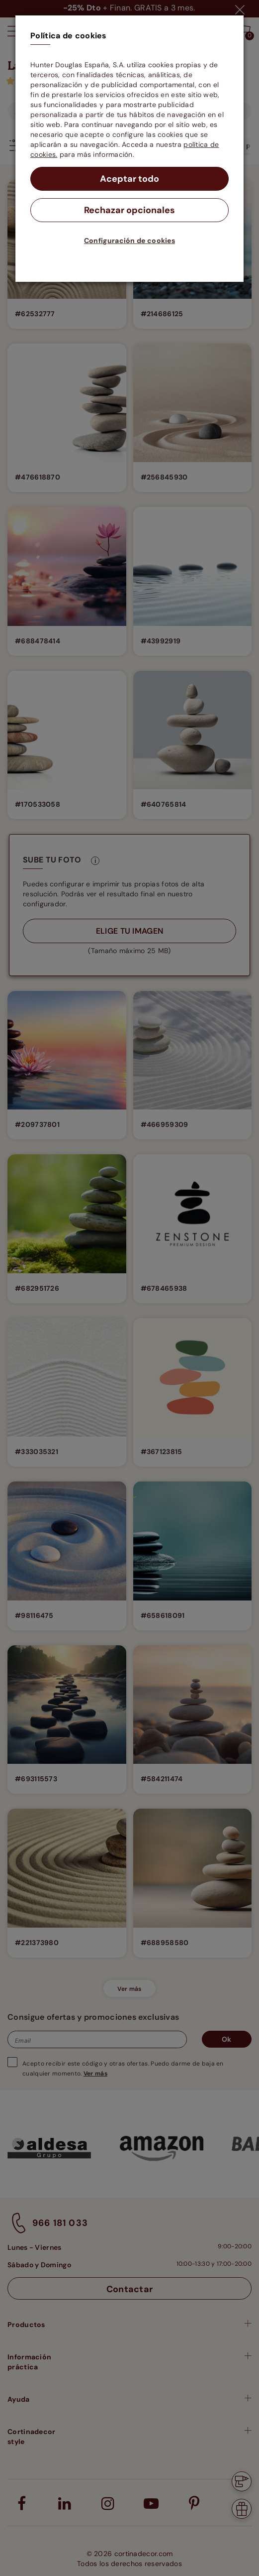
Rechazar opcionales (129, 210)
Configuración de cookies (129, 240)
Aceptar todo (129, 179)
